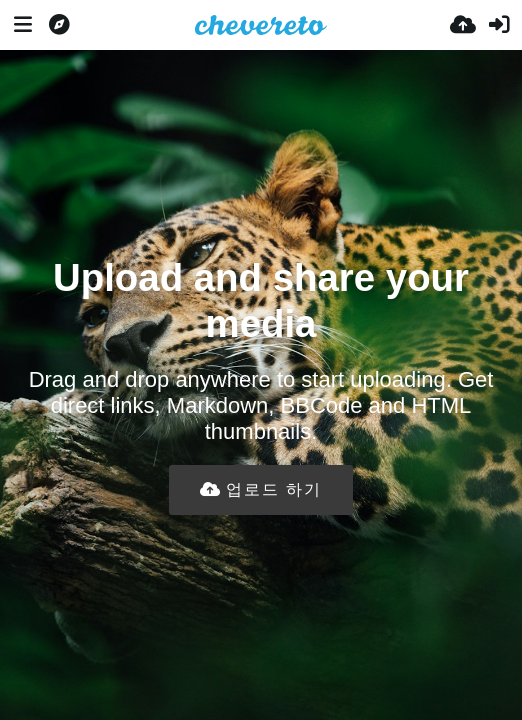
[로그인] (499, 25)
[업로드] (463, 25)
